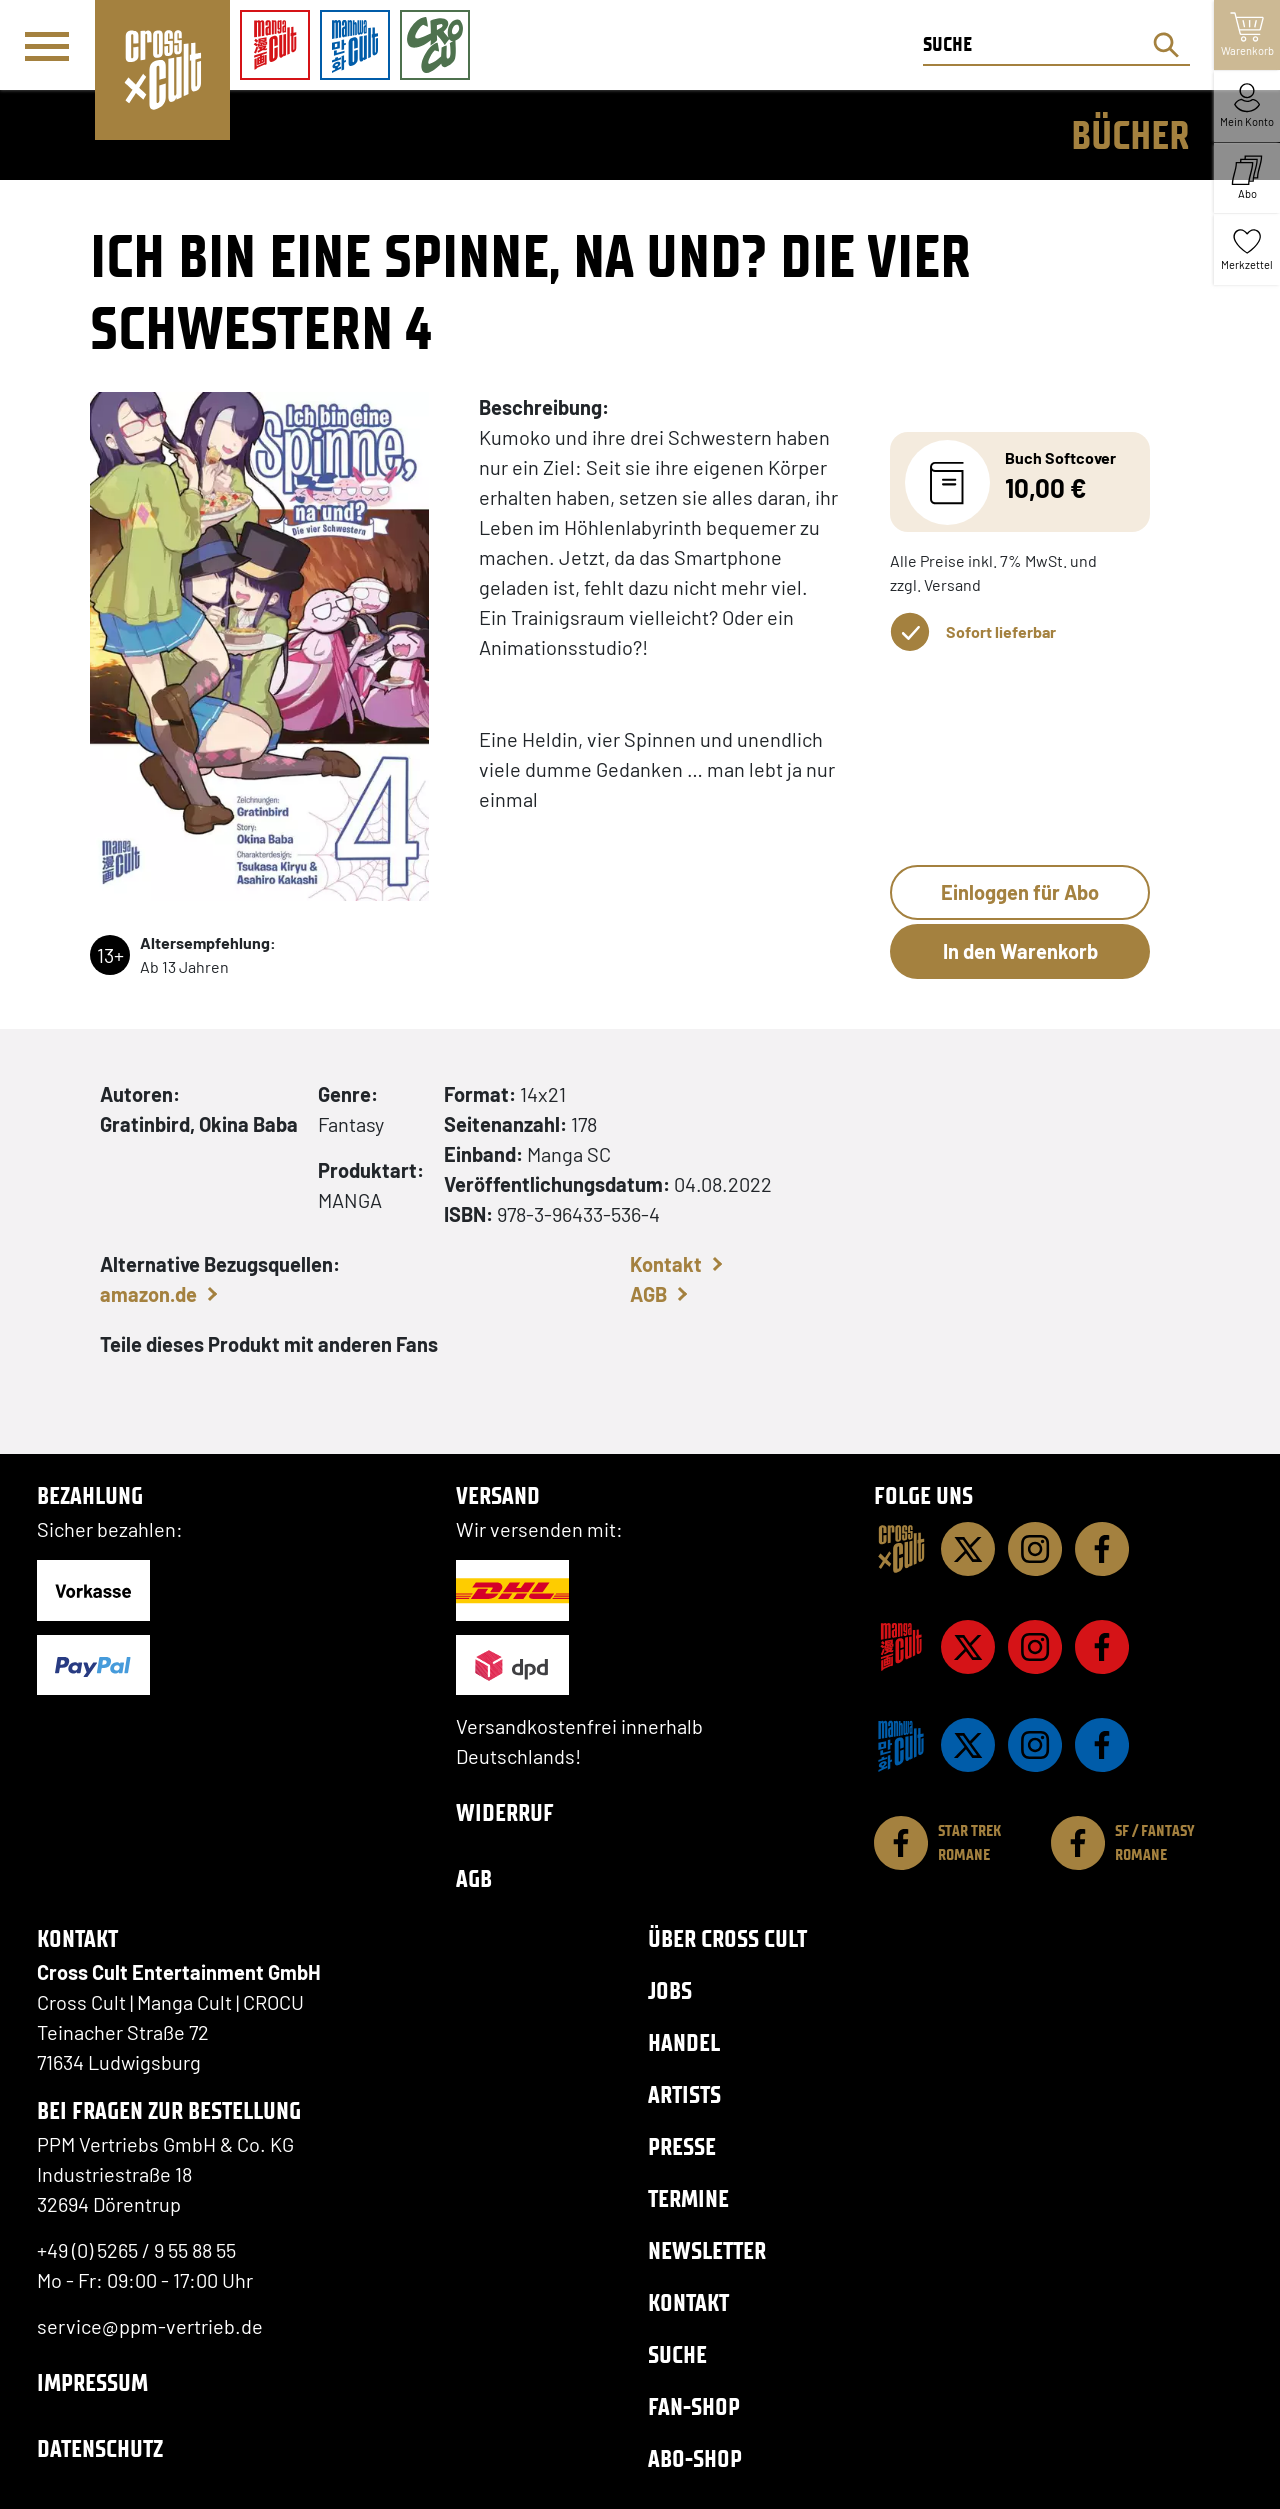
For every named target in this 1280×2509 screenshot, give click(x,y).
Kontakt (666, 1264)
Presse (682, 2146)
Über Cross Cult (727, 1938)
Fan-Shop (694, 2406)
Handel (684, 2042)
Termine (688, 2198)
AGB (648, 1294)
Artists (684, 2094)
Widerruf (505, 1812)
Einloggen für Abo (1020, 892)
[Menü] (47, 46)
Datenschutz (100, 2448)
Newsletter (707, 2250)
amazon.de (148, 1294)
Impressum (92, 2382)
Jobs (670, 1990)
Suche (677, 2354)
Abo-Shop (695, 2458)
